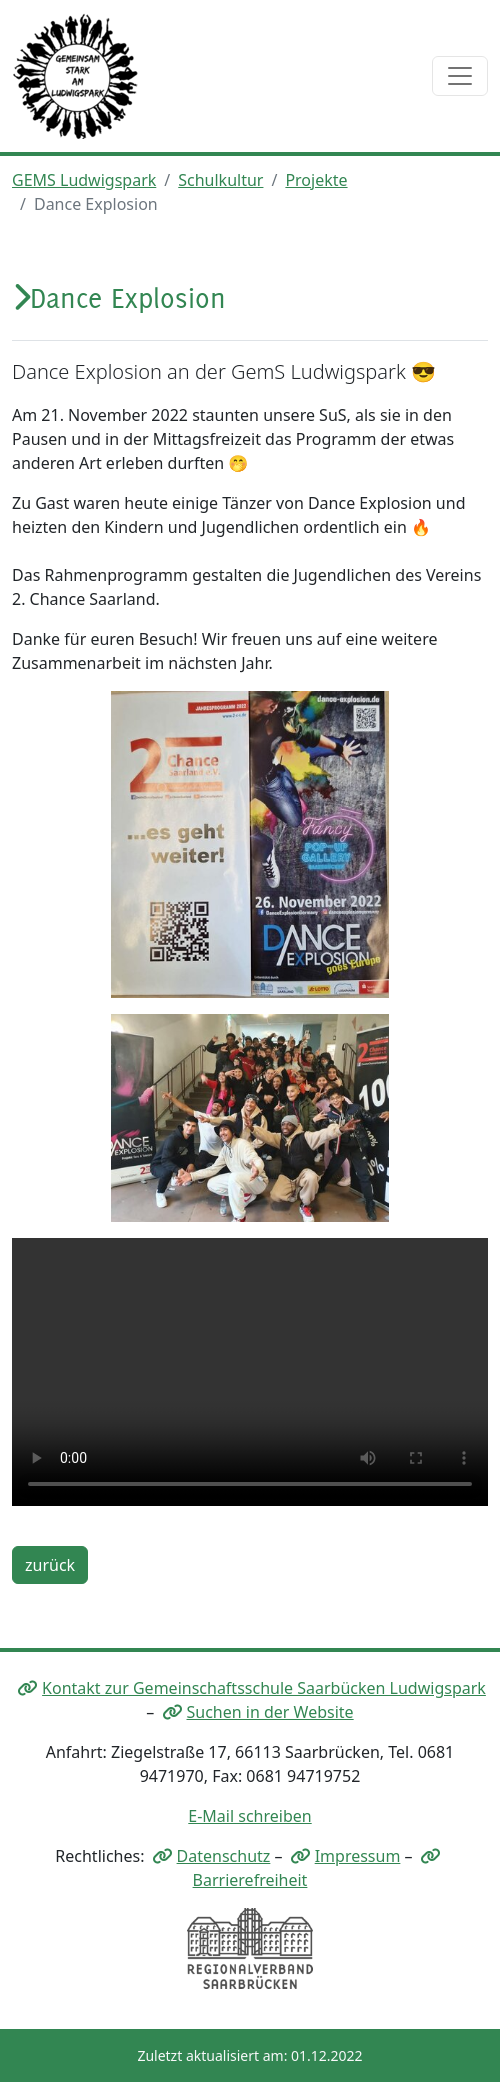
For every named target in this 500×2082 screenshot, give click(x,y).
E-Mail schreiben (249, 1816)
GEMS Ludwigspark (84, 180)
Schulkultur (220, 180)
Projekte (316, 180)
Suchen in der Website (270, 1712)
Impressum (358, 1856)
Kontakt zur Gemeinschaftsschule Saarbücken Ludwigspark (264, 1688)
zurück (50, 1565)
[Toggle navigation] (460, 76)
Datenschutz (224, 1856)
